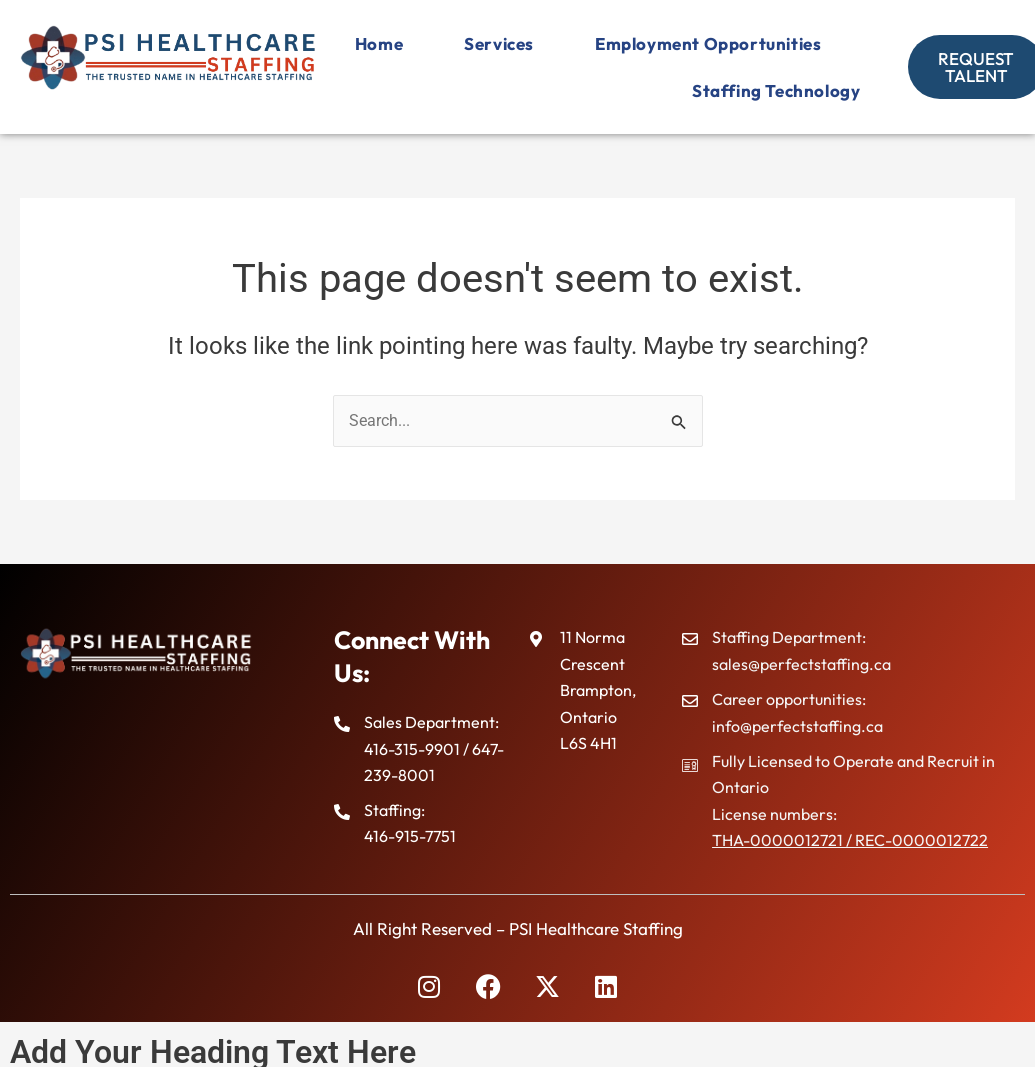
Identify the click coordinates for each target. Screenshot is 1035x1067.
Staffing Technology (770, 90)
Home (660, 43)
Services (781, 43)
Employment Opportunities (512, 90)
